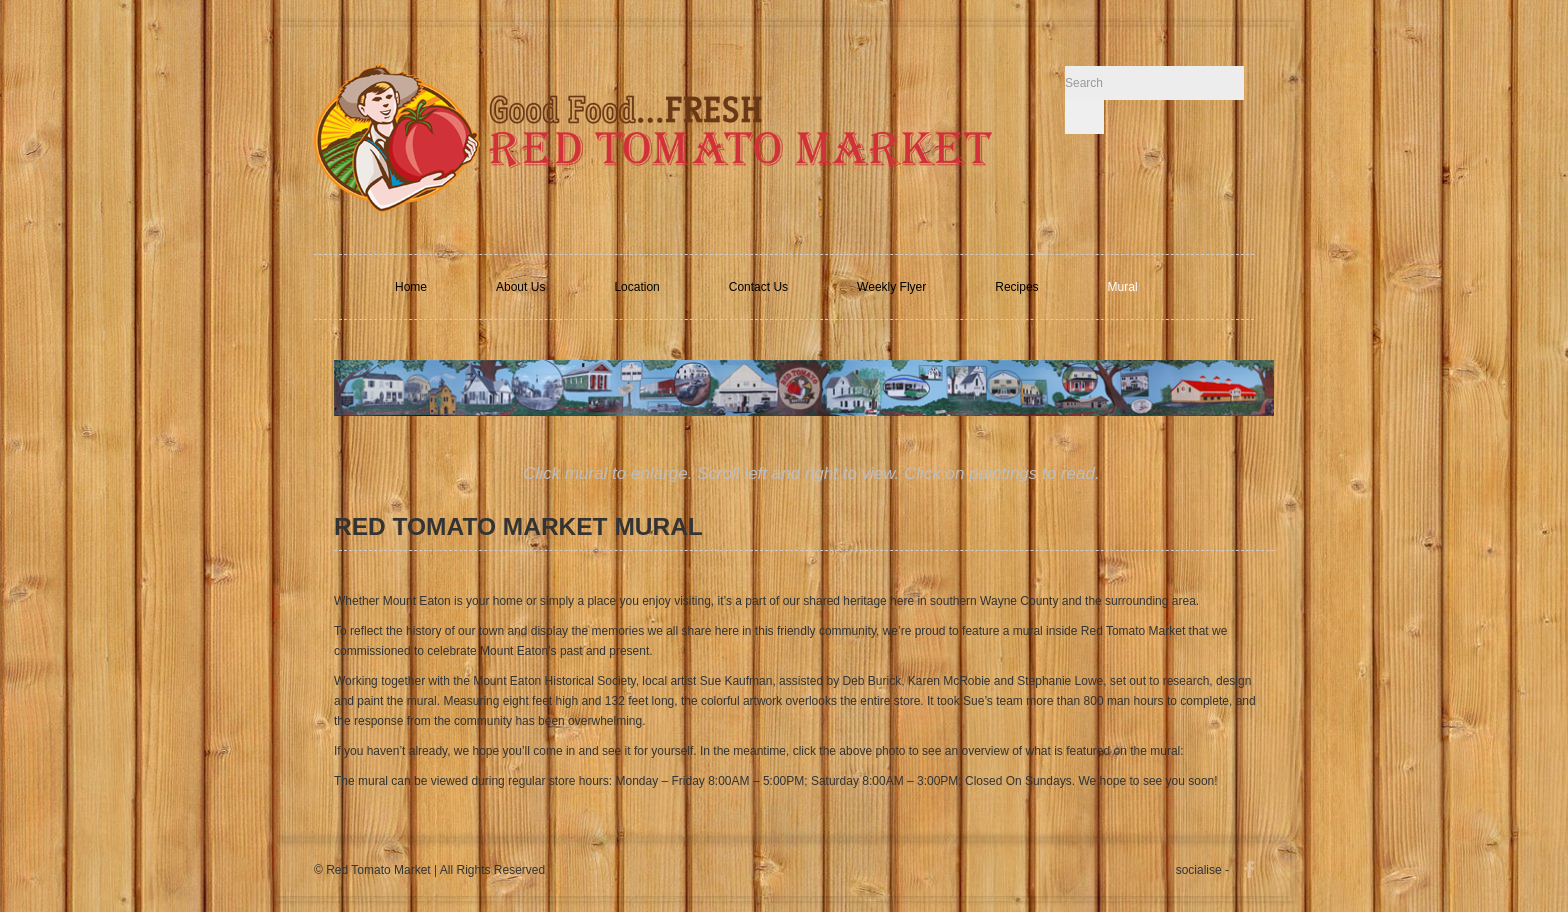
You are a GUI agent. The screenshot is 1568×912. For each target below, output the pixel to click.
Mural (1123, 287)
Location (636, 287)
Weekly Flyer (891, 287)
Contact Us (758, 287)
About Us (520, 287)
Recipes (1016, 287)
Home (411, 287)
